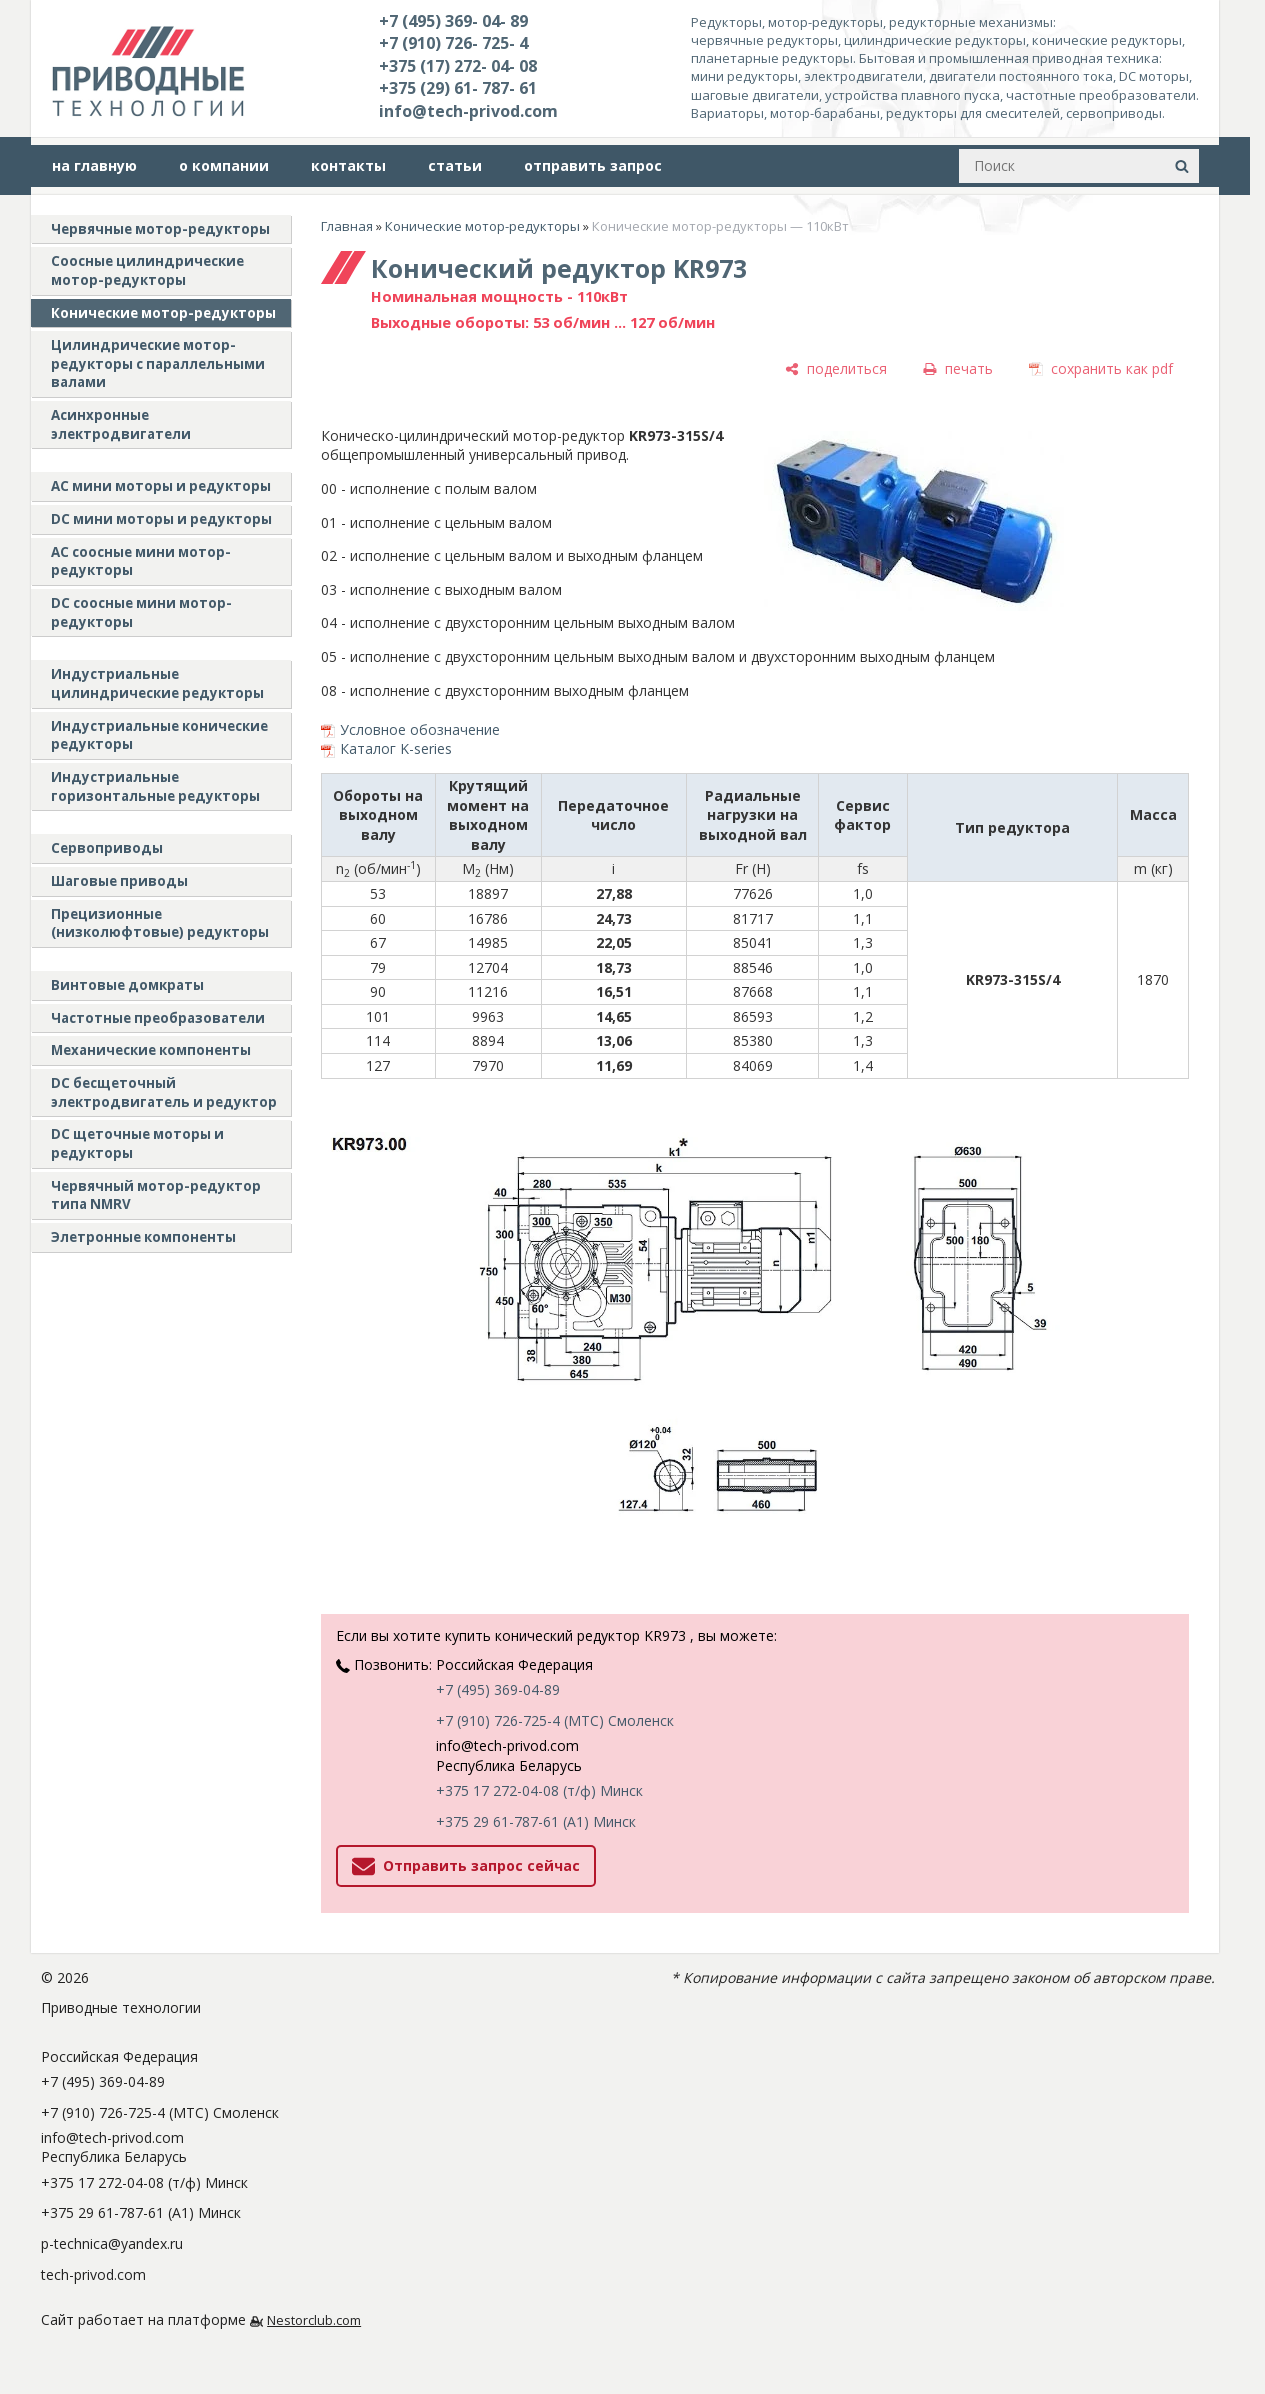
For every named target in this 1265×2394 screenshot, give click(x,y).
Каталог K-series (396, 748)
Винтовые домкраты (127, 985)
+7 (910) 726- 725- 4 (453, 43)
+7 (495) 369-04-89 (498, 1689)
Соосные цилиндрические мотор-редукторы (147, 270)
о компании (224, 165)
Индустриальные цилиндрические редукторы (157, 683)
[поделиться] (836, 368)
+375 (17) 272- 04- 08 (458, 66)
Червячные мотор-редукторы (160, 229)
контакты (348, 165)
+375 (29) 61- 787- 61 (458, 88)
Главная (347, 226)
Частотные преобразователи (158, 1018)
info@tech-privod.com (468, 111)
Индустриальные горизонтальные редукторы (155, 786)
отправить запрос (593, 165)
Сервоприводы (107, 848)
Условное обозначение (420, 729)
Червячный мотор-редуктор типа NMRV (156, 1195)
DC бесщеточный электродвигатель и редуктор (164, 1092)
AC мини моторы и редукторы (161, 486)
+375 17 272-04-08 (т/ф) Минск (539, 1790)
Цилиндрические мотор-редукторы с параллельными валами (158, 363)
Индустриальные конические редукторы (159, 735)
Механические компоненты (151, 1050)
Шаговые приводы (119, 881)
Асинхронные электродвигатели (121, 424)
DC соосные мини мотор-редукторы (141, 612)
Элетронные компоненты (143, 1237)
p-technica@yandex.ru (112, 2243)
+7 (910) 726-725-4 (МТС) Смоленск (555, 1720)
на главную (94, 165)
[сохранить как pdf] (1101, 368)
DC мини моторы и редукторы (161, 519)
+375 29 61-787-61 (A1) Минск (536, 1821)
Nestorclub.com (314, 2320)
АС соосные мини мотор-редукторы (141, 561)
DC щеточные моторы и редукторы (137, 1143)
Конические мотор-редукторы (163, 313)
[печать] (958, 368)
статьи (455, 165)
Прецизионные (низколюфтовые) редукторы (160, 923)
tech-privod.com (93, 2274)
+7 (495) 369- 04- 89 (453, 21)
